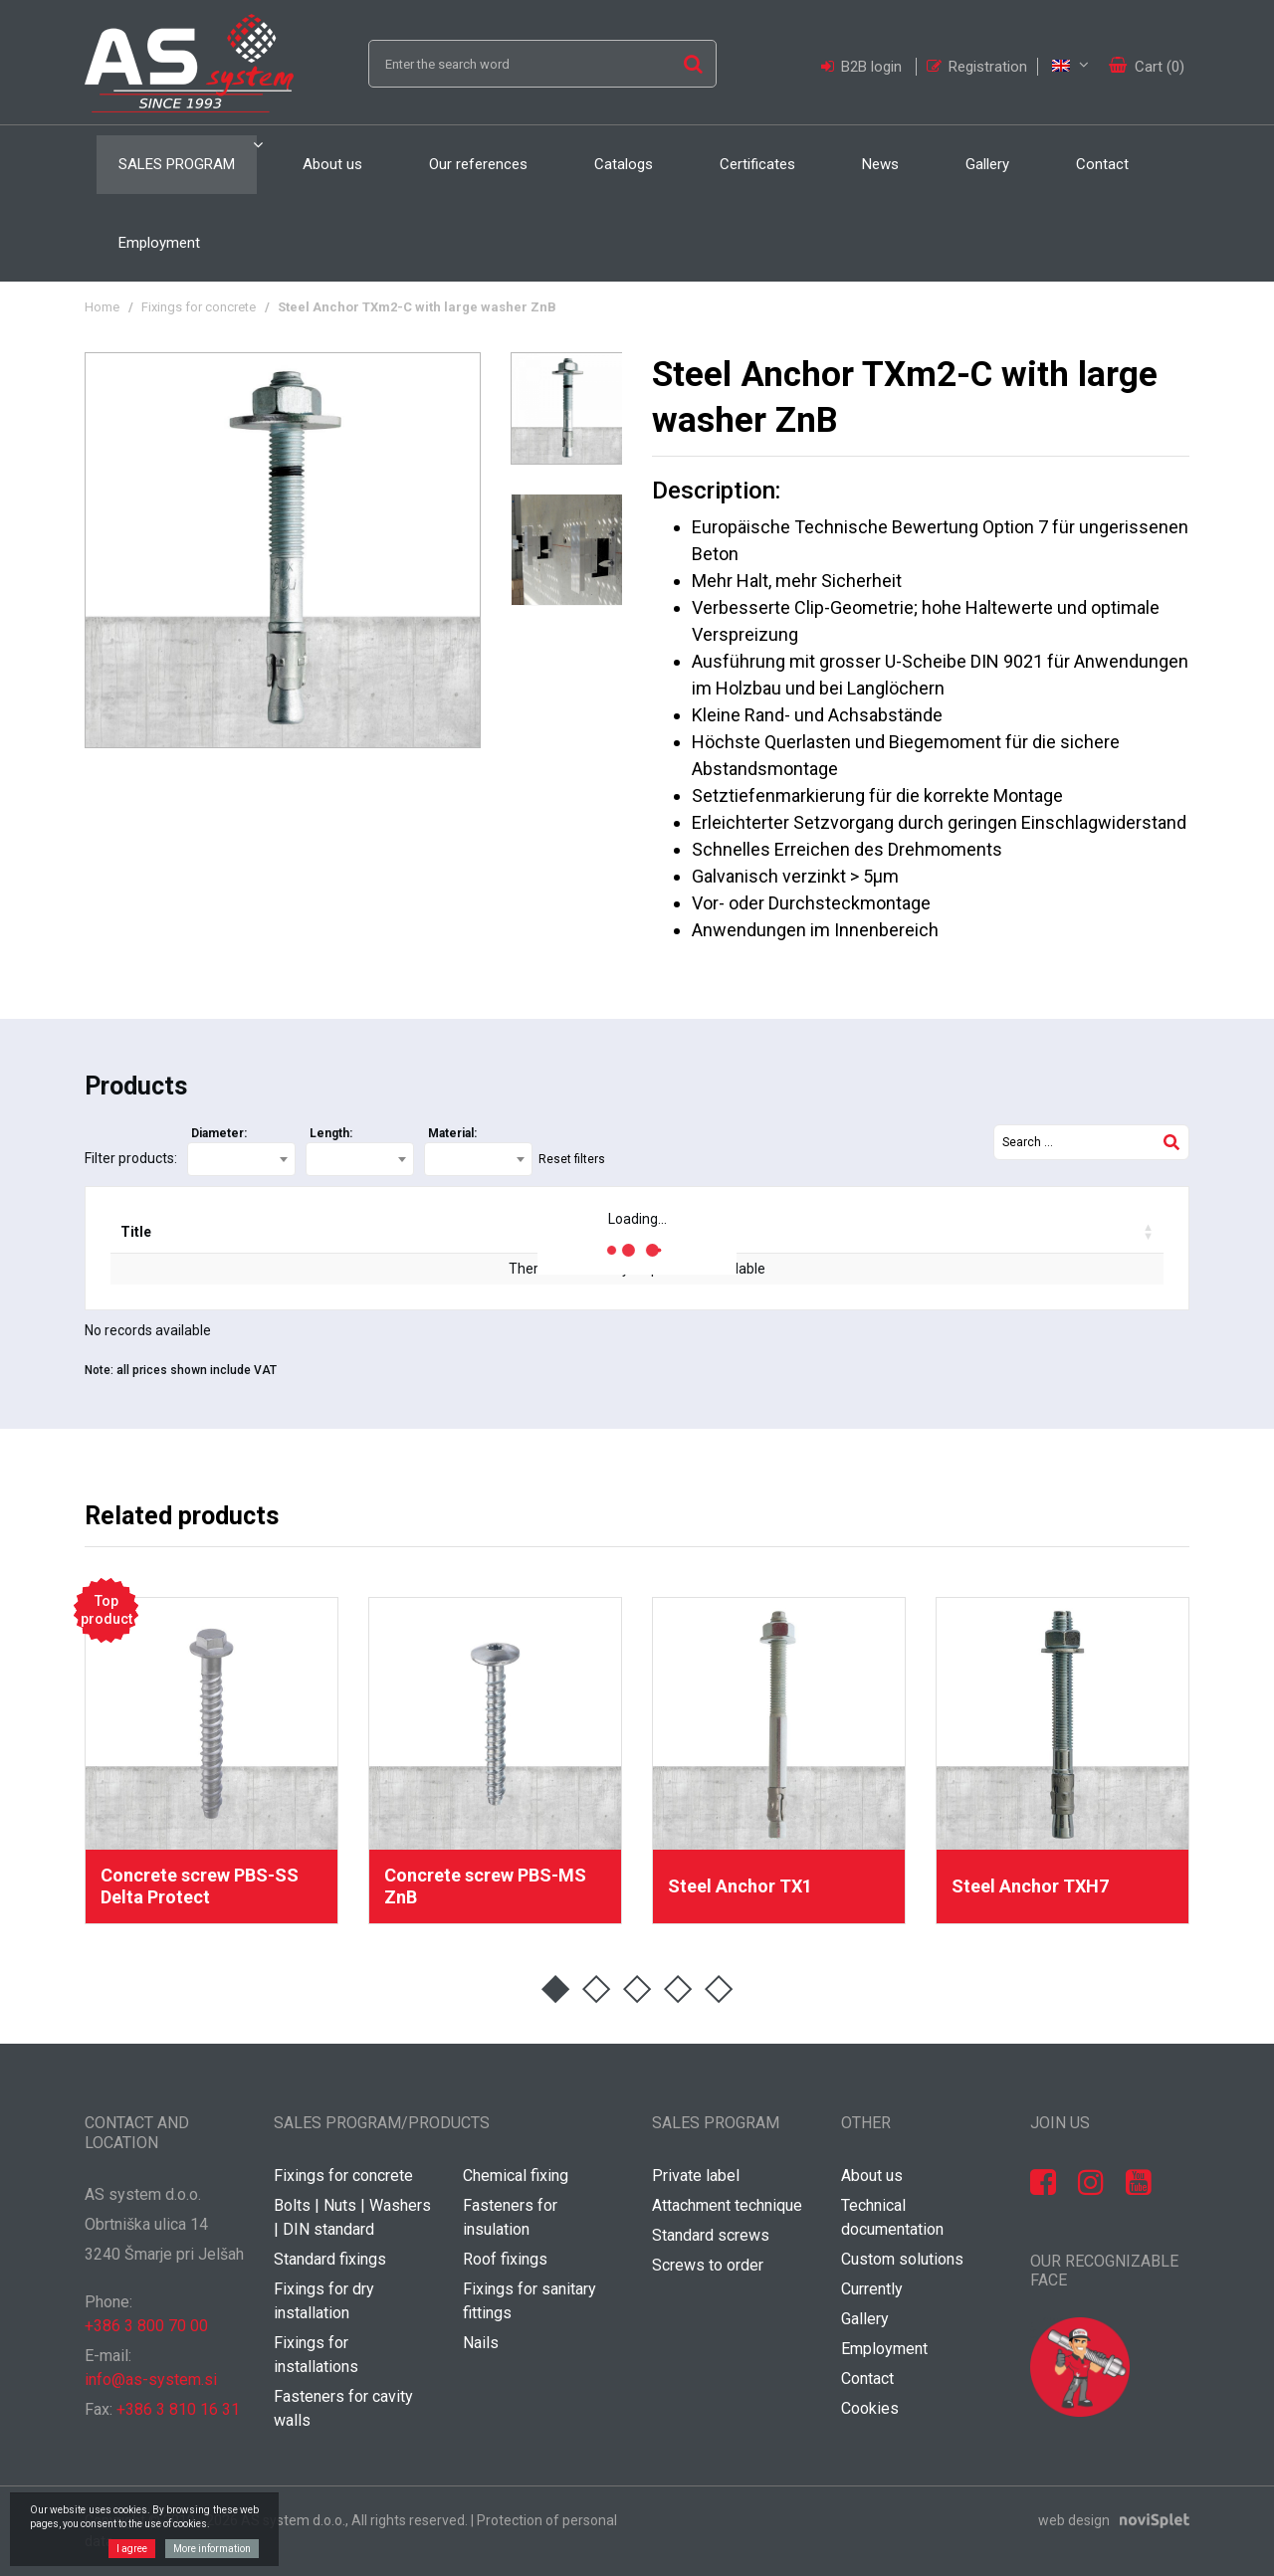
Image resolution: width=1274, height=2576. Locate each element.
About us (332, 164)
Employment (159, 243)
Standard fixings (330, 2259)
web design (1074, 2520)
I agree (131, 2548)
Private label (696, 2175)
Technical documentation (892, 2217)
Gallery (987, 164)
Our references (478, 164)
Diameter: (219, 1133)
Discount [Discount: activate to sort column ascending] (762, 1232)
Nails (481, 2342)
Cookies (870, 2408)
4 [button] (678, 1989)
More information (212, 2548)
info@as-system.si (151, 2379)
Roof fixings (505, 2259)
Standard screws (710, 2235)
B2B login (863, 67)
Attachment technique (727, 2205)
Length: (331, 1133)
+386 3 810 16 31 (178, 2409)
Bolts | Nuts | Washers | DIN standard (352, 2217)
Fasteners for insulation (510, 2217)
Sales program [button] (176, 164)
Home (102, 306)
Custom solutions (902, 2259)
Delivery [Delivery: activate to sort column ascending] (483, 1232)
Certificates (757, 164)
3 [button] (637, 1989)
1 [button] (555, 1989)
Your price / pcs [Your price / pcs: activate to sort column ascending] (918, 1232)
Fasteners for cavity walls (343, 2408)
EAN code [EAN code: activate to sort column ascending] (348, 1232)
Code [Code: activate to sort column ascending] (233, 1232)
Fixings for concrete (198, 306)
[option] (283, 550)
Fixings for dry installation (324, 2300)
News (880, 164)
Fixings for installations (316, 2354)
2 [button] (596, 1989)
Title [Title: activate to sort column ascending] (135, 1232)
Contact (1102, 164)
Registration (977, 67)
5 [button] (719, 1989)
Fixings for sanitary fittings (529, 2300)
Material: (452, 1133)
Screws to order (707, 2265)
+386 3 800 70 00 (146, 2325)
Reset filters (571, 1159)
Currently (872, 2288)
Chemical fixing (515, 2175)
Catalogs (623, 164)
